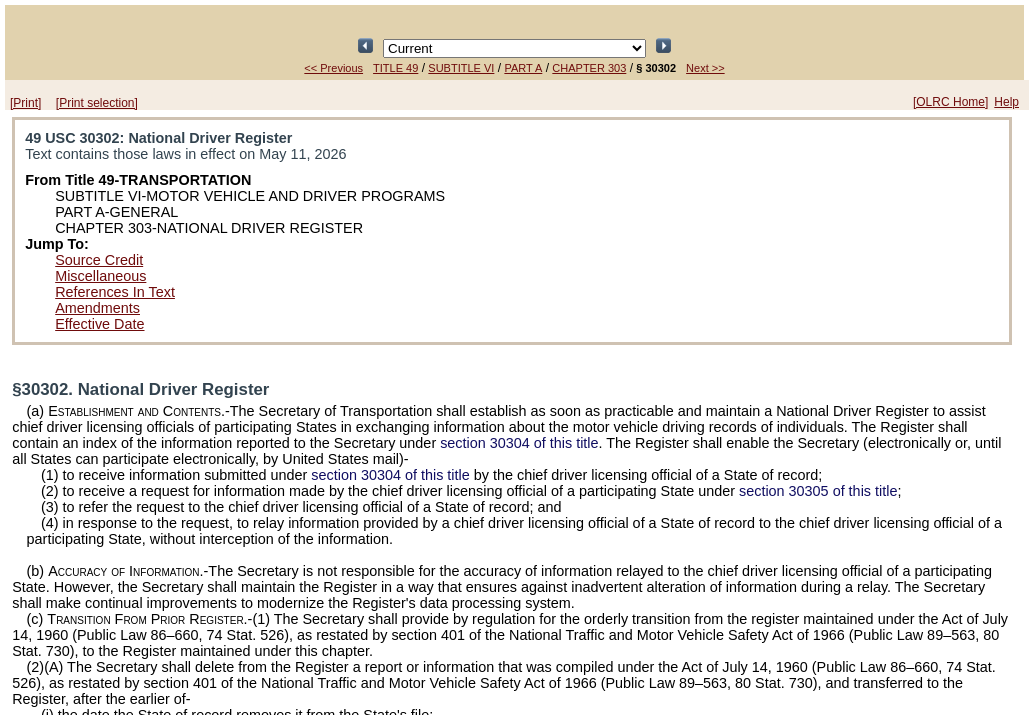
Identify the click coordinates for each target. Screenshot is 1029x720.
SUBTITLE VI (461, 68)
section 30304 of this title (519, 443)
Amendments (97, 308)
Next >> (705, 68)
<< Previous (333, 68)
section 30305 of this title (818, 491)
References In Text (115, 292)
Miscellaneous (100, 276)
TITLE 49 (395, 68)
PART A (523, 68)
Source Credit (99, 260)
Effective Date (99, 324)
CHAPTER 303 (589, 68)
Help (1006, 102)
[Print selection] (97, 103)
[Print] (25, 103)
